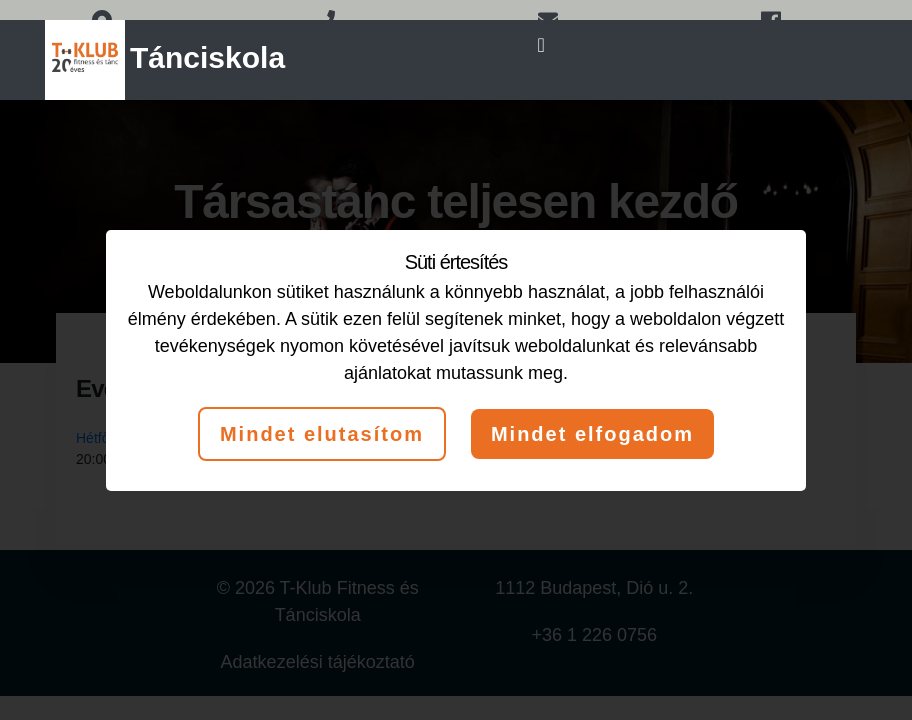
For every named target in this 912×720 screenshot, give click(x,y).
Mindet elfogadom (592, 434)
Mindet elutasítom (322, 434)
